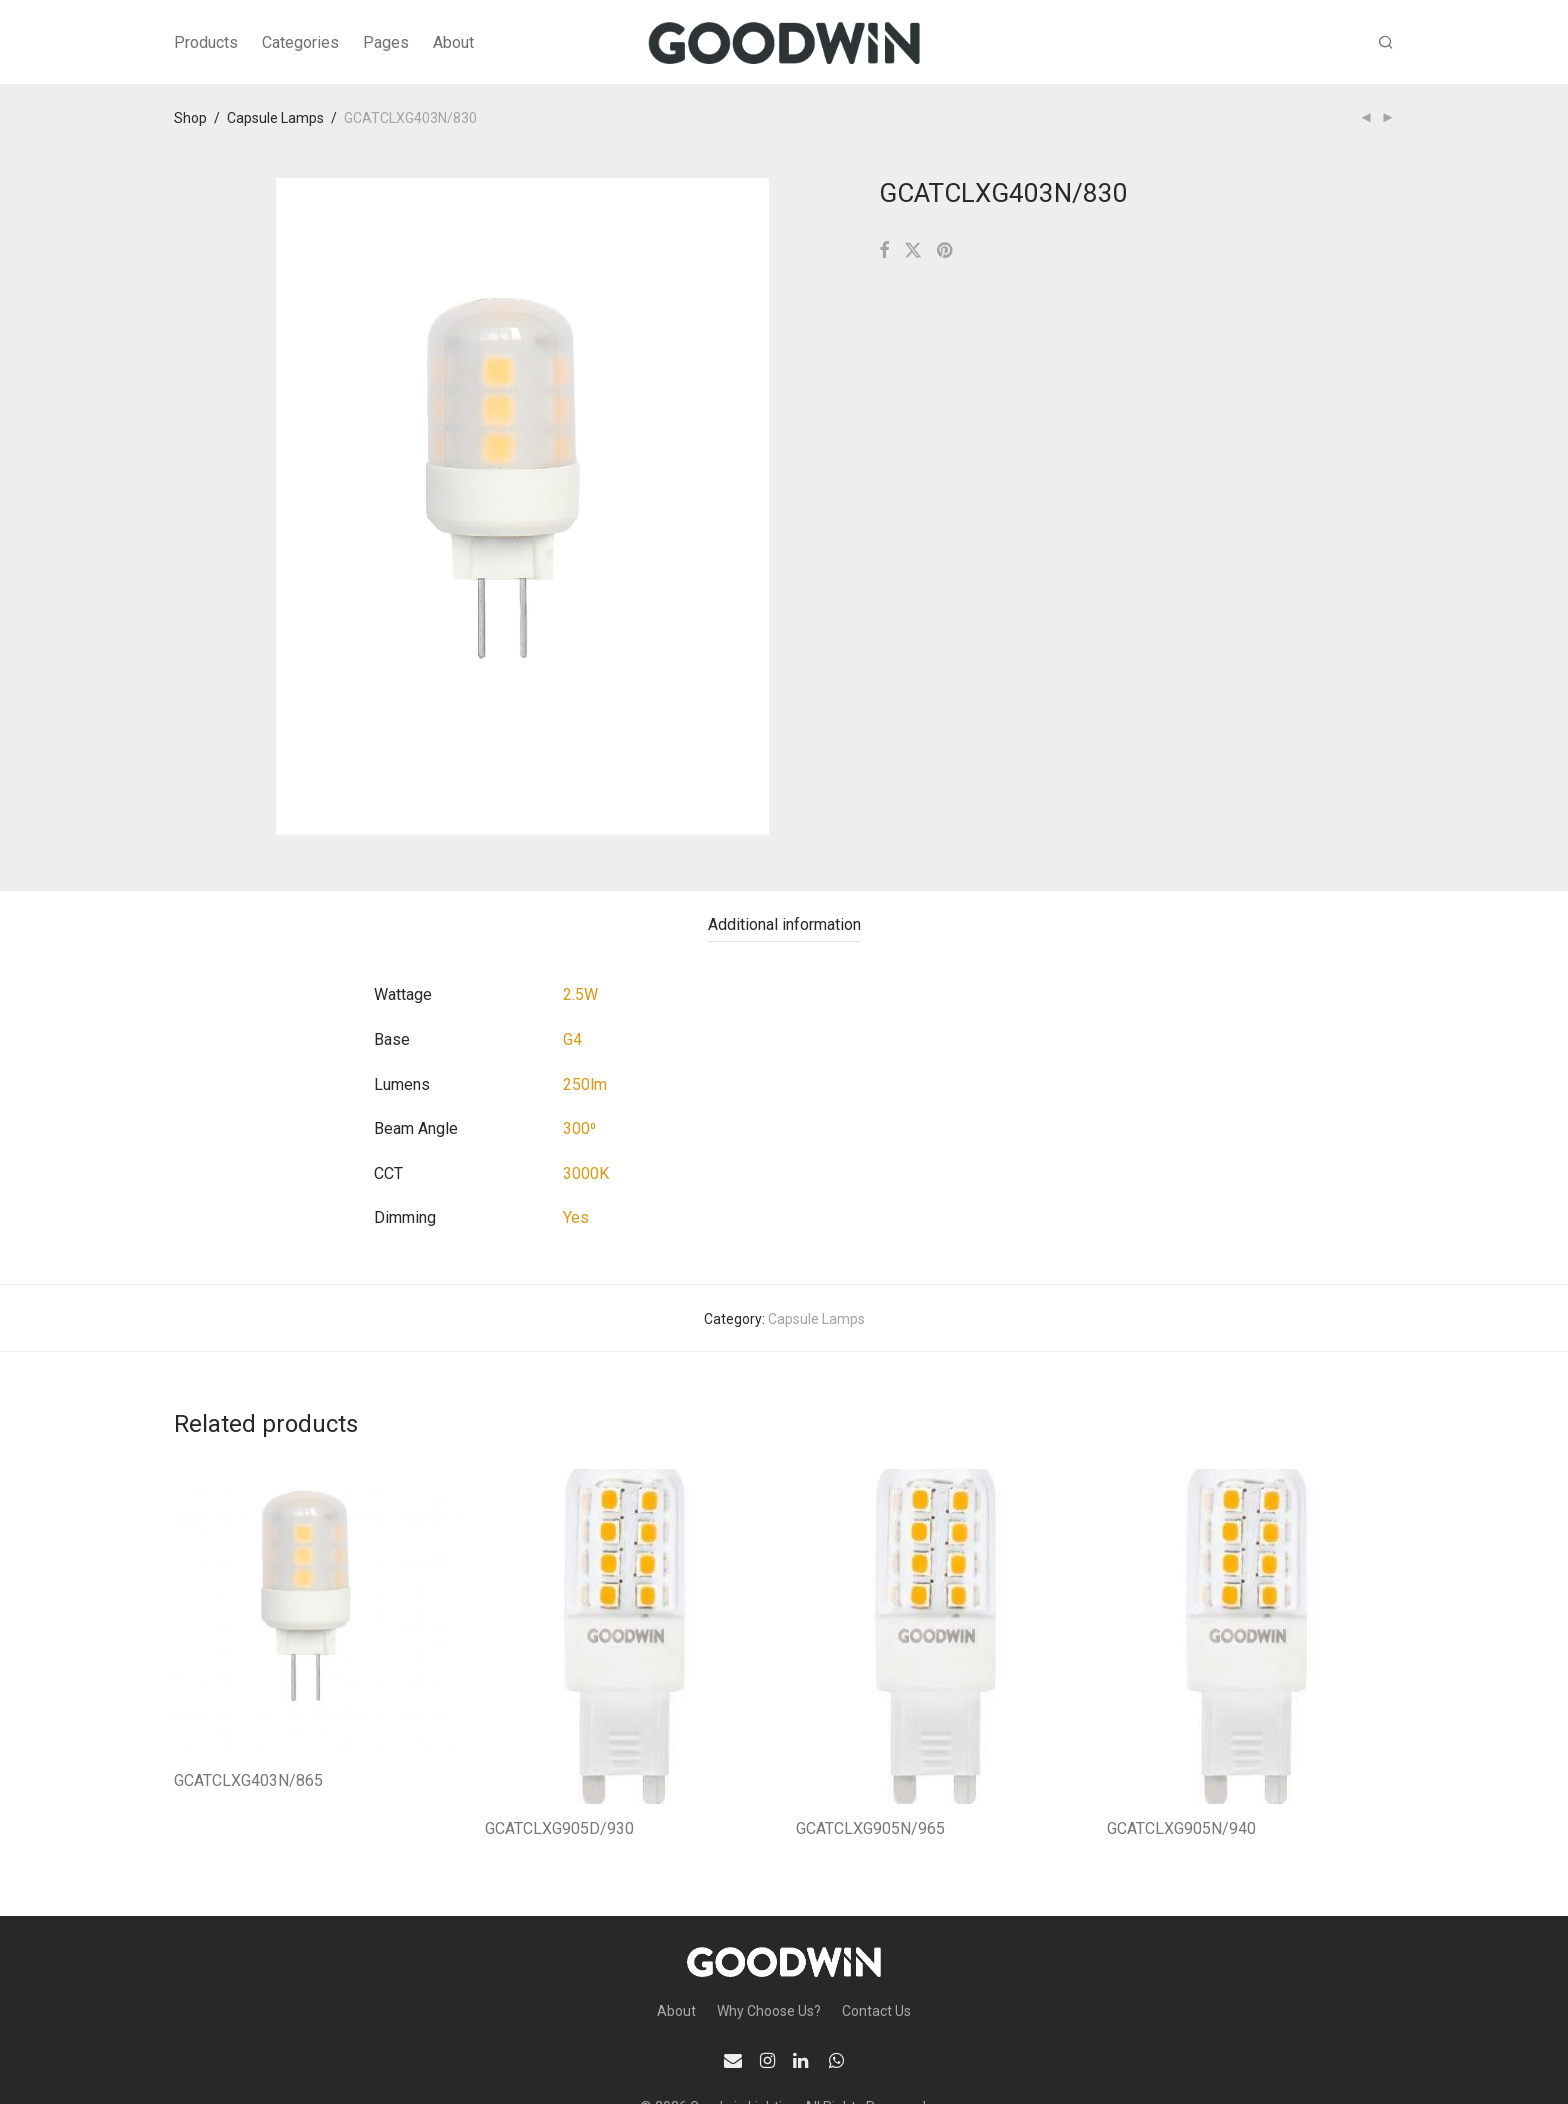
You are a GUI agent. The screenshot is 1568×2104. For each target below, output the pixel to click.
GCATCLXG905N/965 (870, 1828)
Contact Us (876, 2011)
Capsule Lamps (275, 118)
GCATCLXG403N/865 (248, 1780)
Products (206, 42)
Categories (300, 42)
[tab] (784, 925)
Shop (190, 118)
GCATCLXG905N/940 (1181, 1828)
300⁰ (579, 1128)
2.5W (580, 994)
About (453, 42)
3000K (586, 1173)
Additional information (784, 924)
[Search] (1386, 43)
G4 (572, 1039)
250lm (585, 1084)
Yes (576, 1217)
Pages (386, 42)
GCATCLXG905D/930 (559, 1828)
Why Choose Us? (769, 2011)
